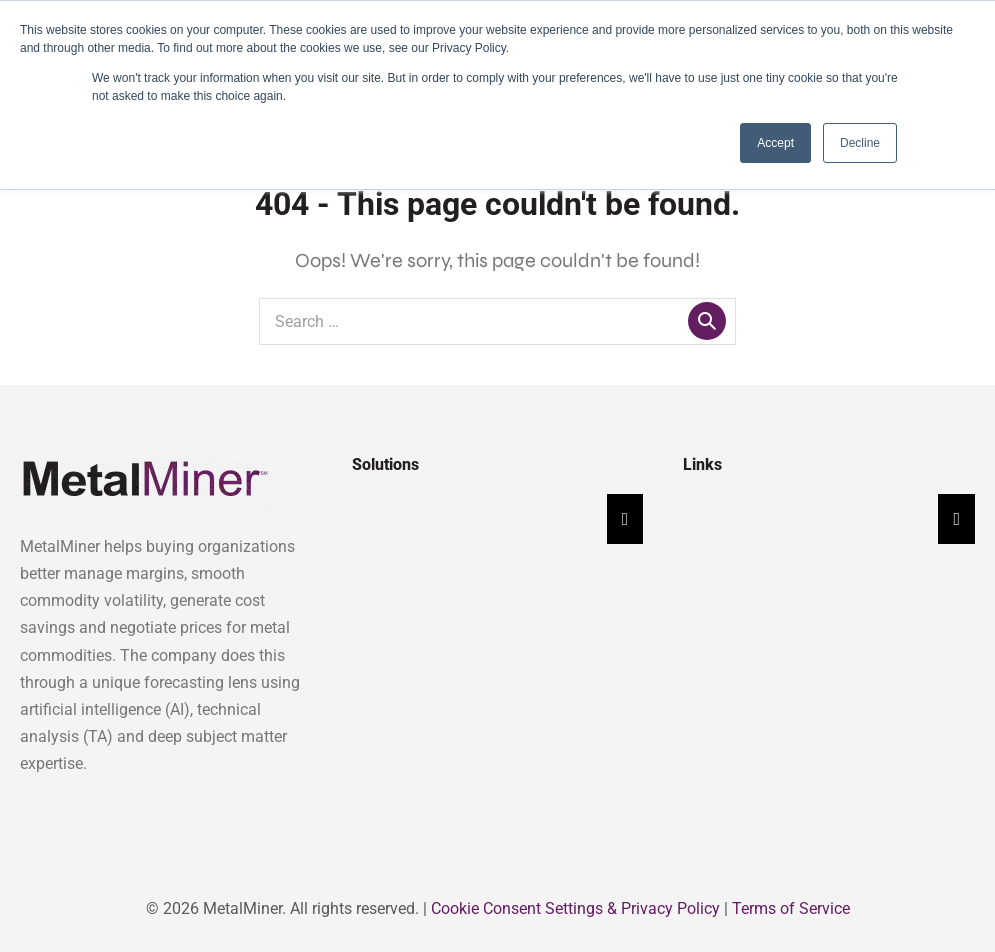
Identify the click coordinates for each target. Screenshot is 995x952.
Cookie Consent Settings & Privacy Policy (575, 908)
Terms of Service (791, 908)
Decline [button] (860, 143)
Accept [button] (775, 143)
